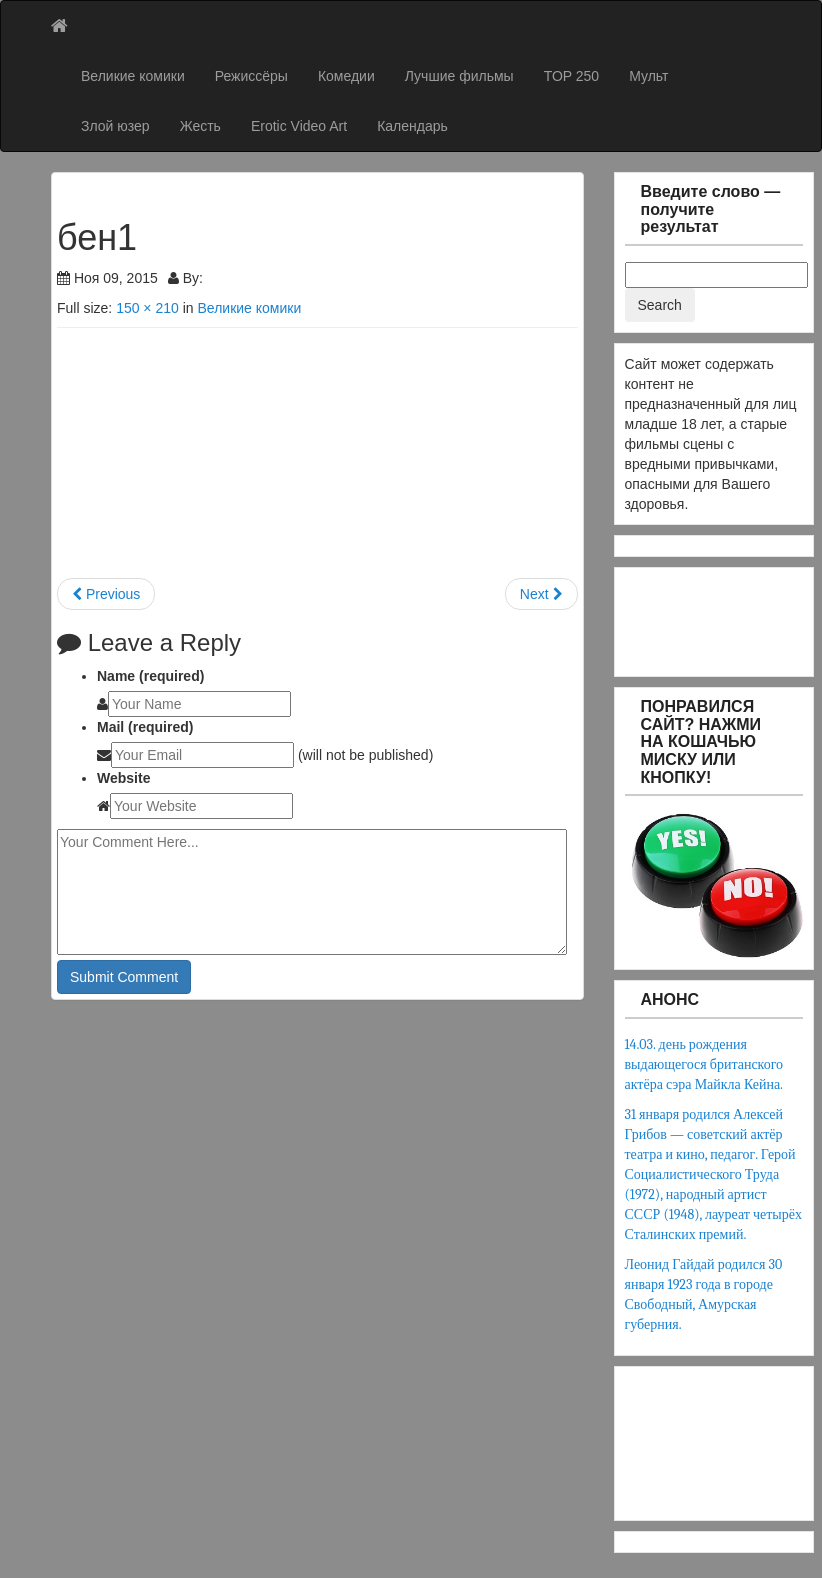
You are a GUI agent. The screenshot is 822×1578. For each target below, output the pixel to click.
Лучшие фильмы (459, 76)
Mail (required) (145, 727)
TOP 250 (572, 76)
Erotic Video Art (299, 126)
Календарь (412, 126)
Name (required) (150, 676)
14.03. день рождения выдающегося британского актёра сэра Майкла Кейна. (704, 1064)
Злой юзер (115, 126)
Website (123, 778)
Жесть (200, 126)
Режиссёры (251, 76)
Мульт (648, 76)
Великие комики (133, 76)
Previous (106, 594)
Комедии (346, 76)
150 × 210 (147, 308)
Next (541, 594)
